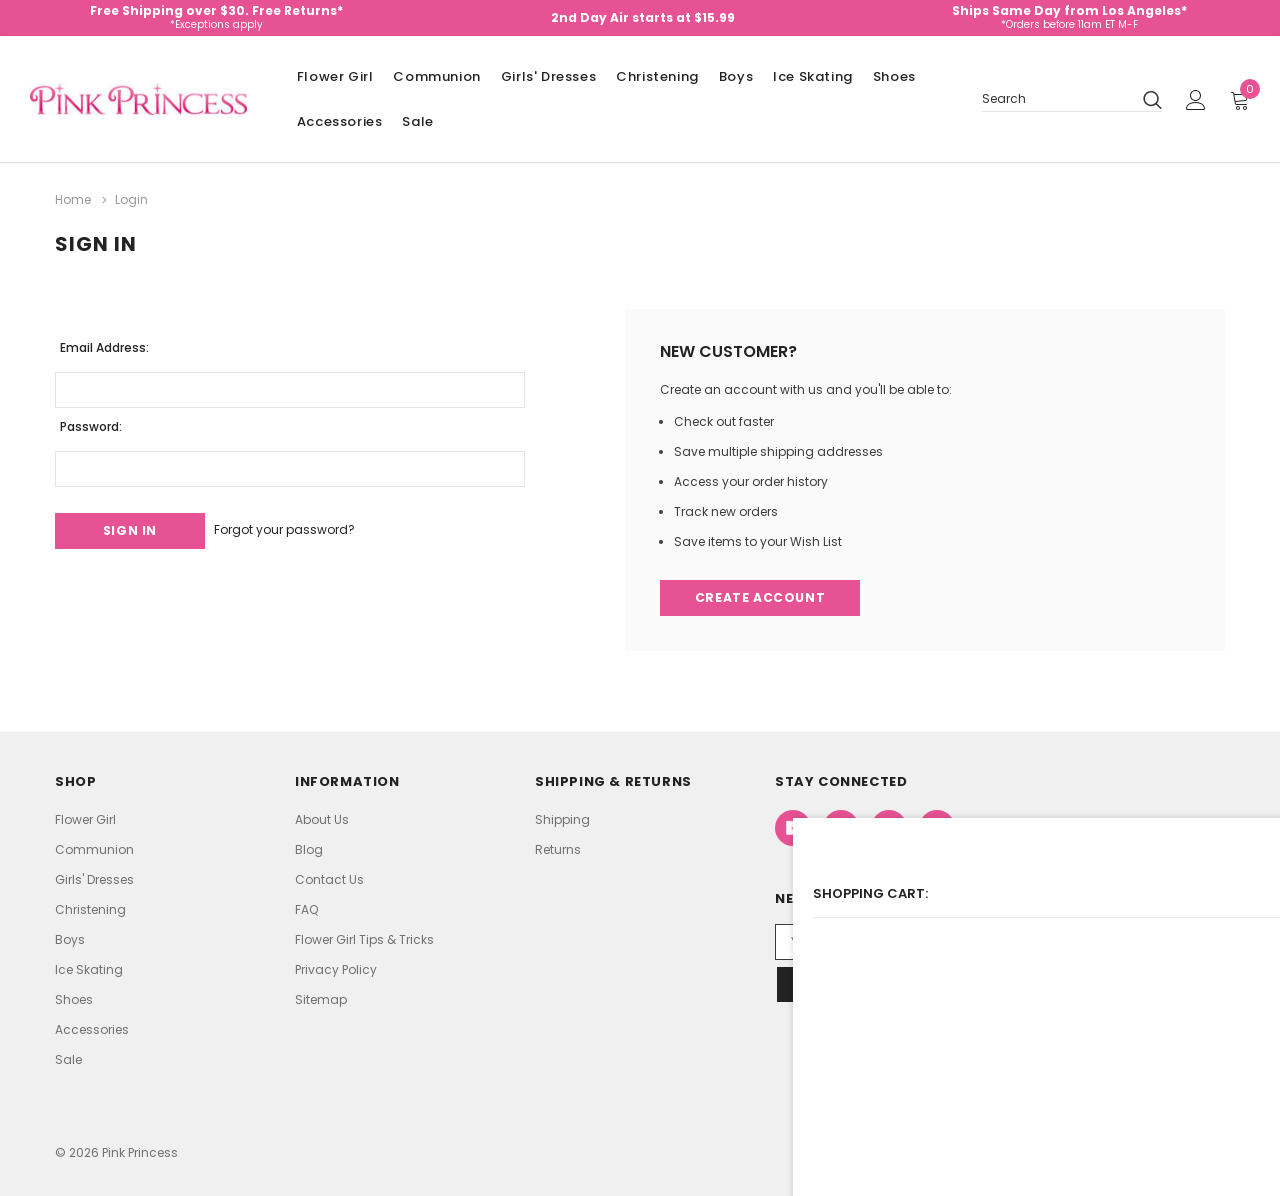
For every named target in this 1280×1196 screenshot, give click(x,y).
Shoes (894, 76)
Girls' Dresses (548, 76)
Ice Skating (813, 76)
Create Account (762, 595)
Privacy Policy (336, 968)
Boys (736, 76)
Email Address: (104, 342)
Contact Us (329, 878)
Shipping (562, 818)
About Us (322, 818)
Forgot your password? (308, 526)
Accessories (340, 121)
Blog (309, 848)
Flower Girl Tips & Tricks (364, 938)
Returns (558, 848)
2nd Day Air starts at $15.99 (643, 17)
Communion (436, 76)
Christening (657, 76)
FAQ (306, 908)
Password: (91, 421)
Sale (417, 121)
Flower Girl (335, 76)
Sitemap (321, 998)
